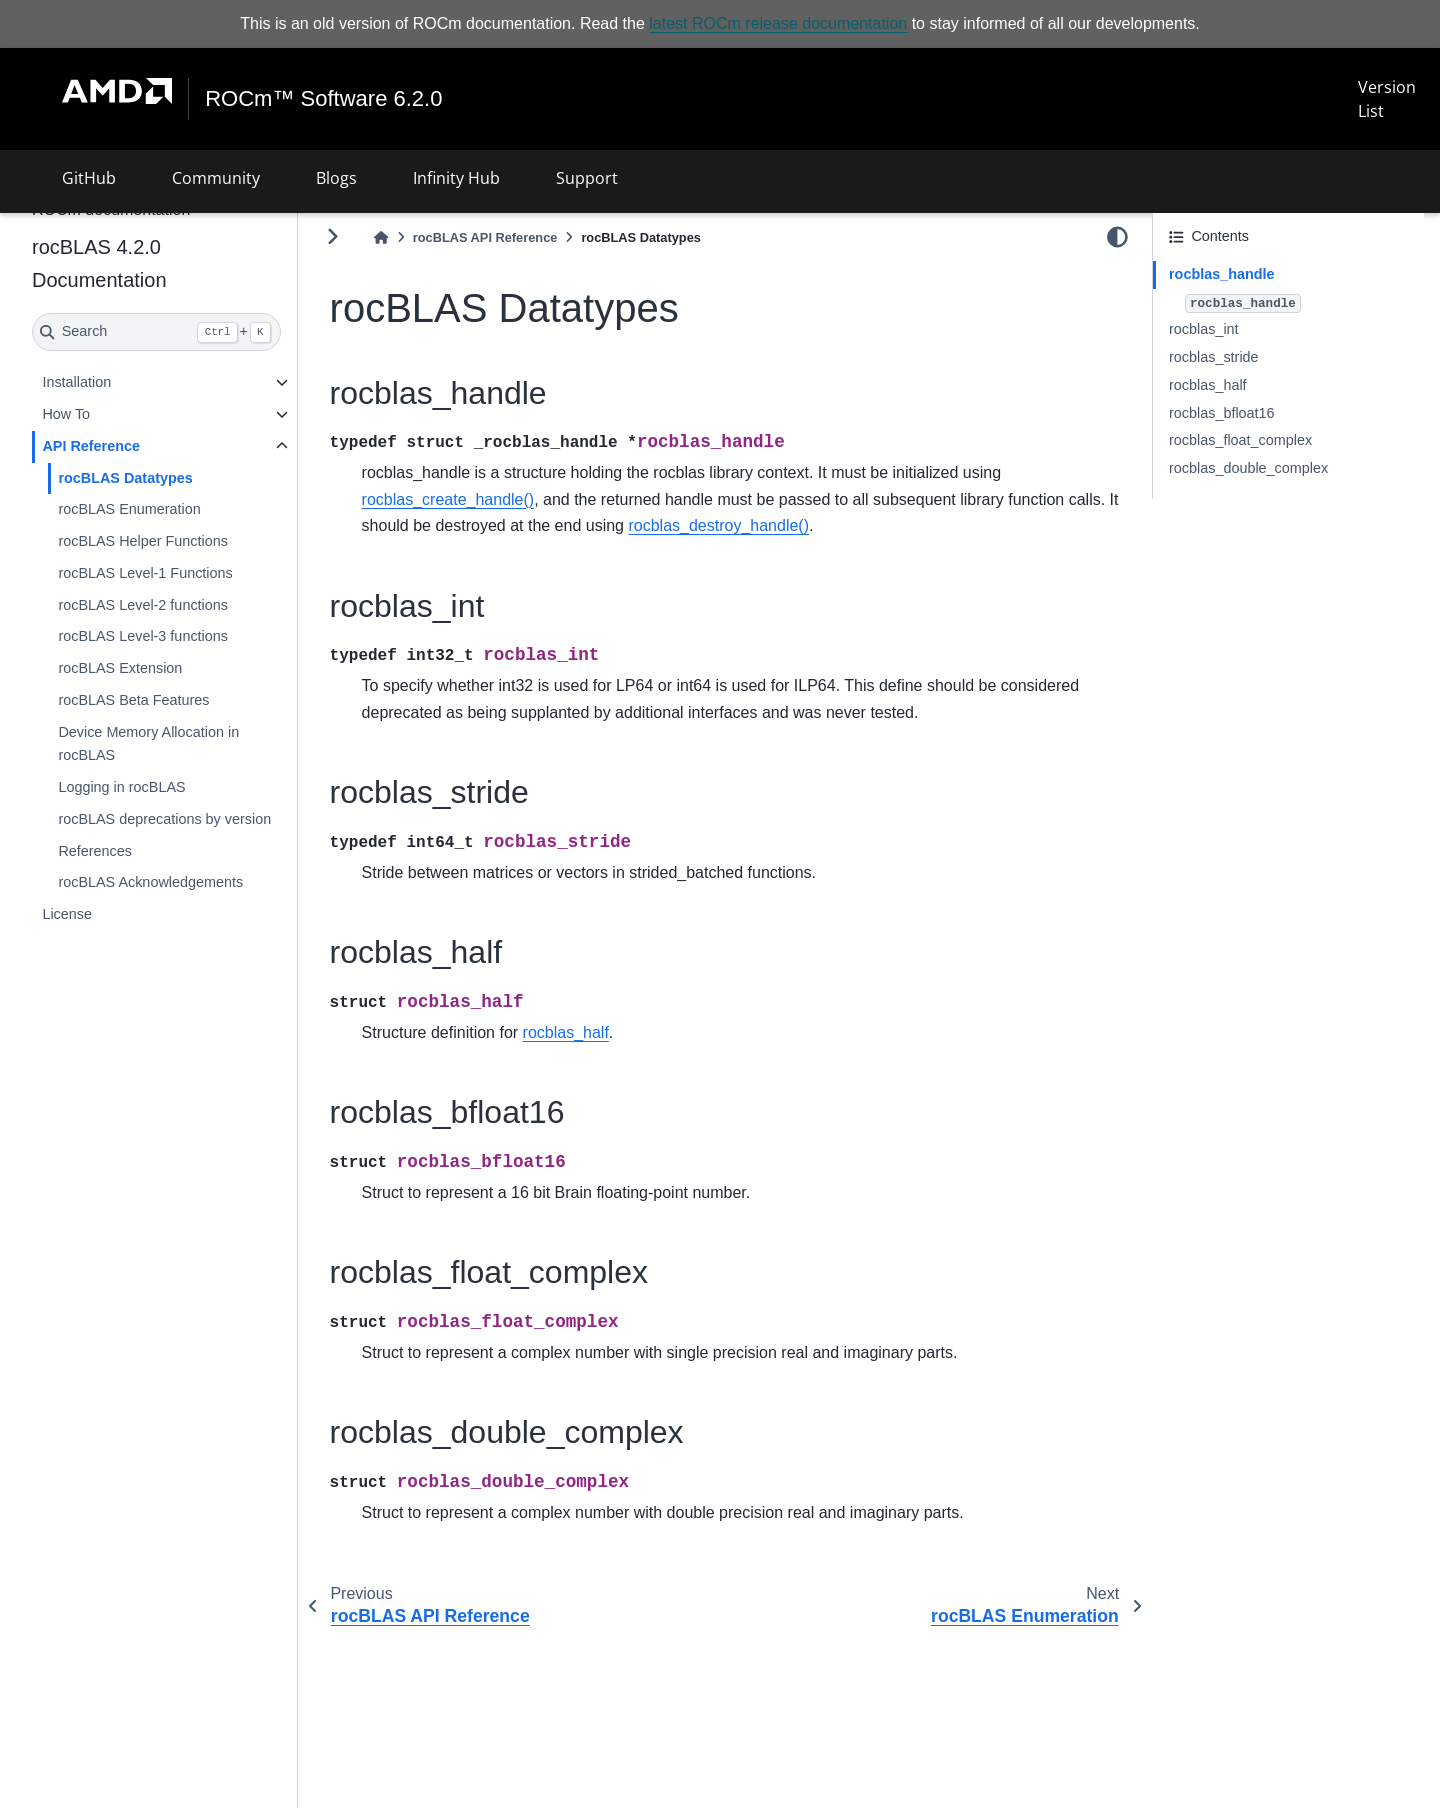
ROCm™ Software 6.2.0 (323, 99)
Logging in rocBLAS (121, 787)
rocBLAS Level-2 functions (143, 605)
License (67, 914)
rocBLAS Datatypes (125, 477)
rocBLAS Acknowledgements (150, 882)
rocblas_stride (1214, 357)
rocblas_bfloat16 (1222, 413)
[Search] (156, 332)
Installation (76, 382)
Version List (1387, 99)
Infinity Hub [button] (456, 178)
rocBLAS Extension (120, 668)
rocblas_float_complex (1240, 440)
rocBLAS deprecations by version (164, 819)
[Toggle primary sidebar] (332, 236)
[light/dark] (1117, 237)
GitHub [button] (89, 178)
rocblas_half (1208, 385)
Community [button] (216, 178)
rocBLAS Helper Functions (143, 541)
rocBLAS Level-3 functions (143, 636)
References (95, 851)
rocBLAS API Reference (485, 237)
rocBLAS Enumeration (129, 509)
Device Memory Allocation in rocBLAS (148, 744)
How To (66, 414)
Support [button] (587, 178)
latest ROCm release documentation (778, 23)
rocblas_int (1204, 329)
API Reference (91, 446)
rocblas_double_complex (1248, 468)
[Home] (381, 237)
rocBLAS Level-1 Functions (145, 573)
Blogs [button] (336, 178)
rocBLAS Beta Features (133, 700)
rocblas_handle (1222, 274)
